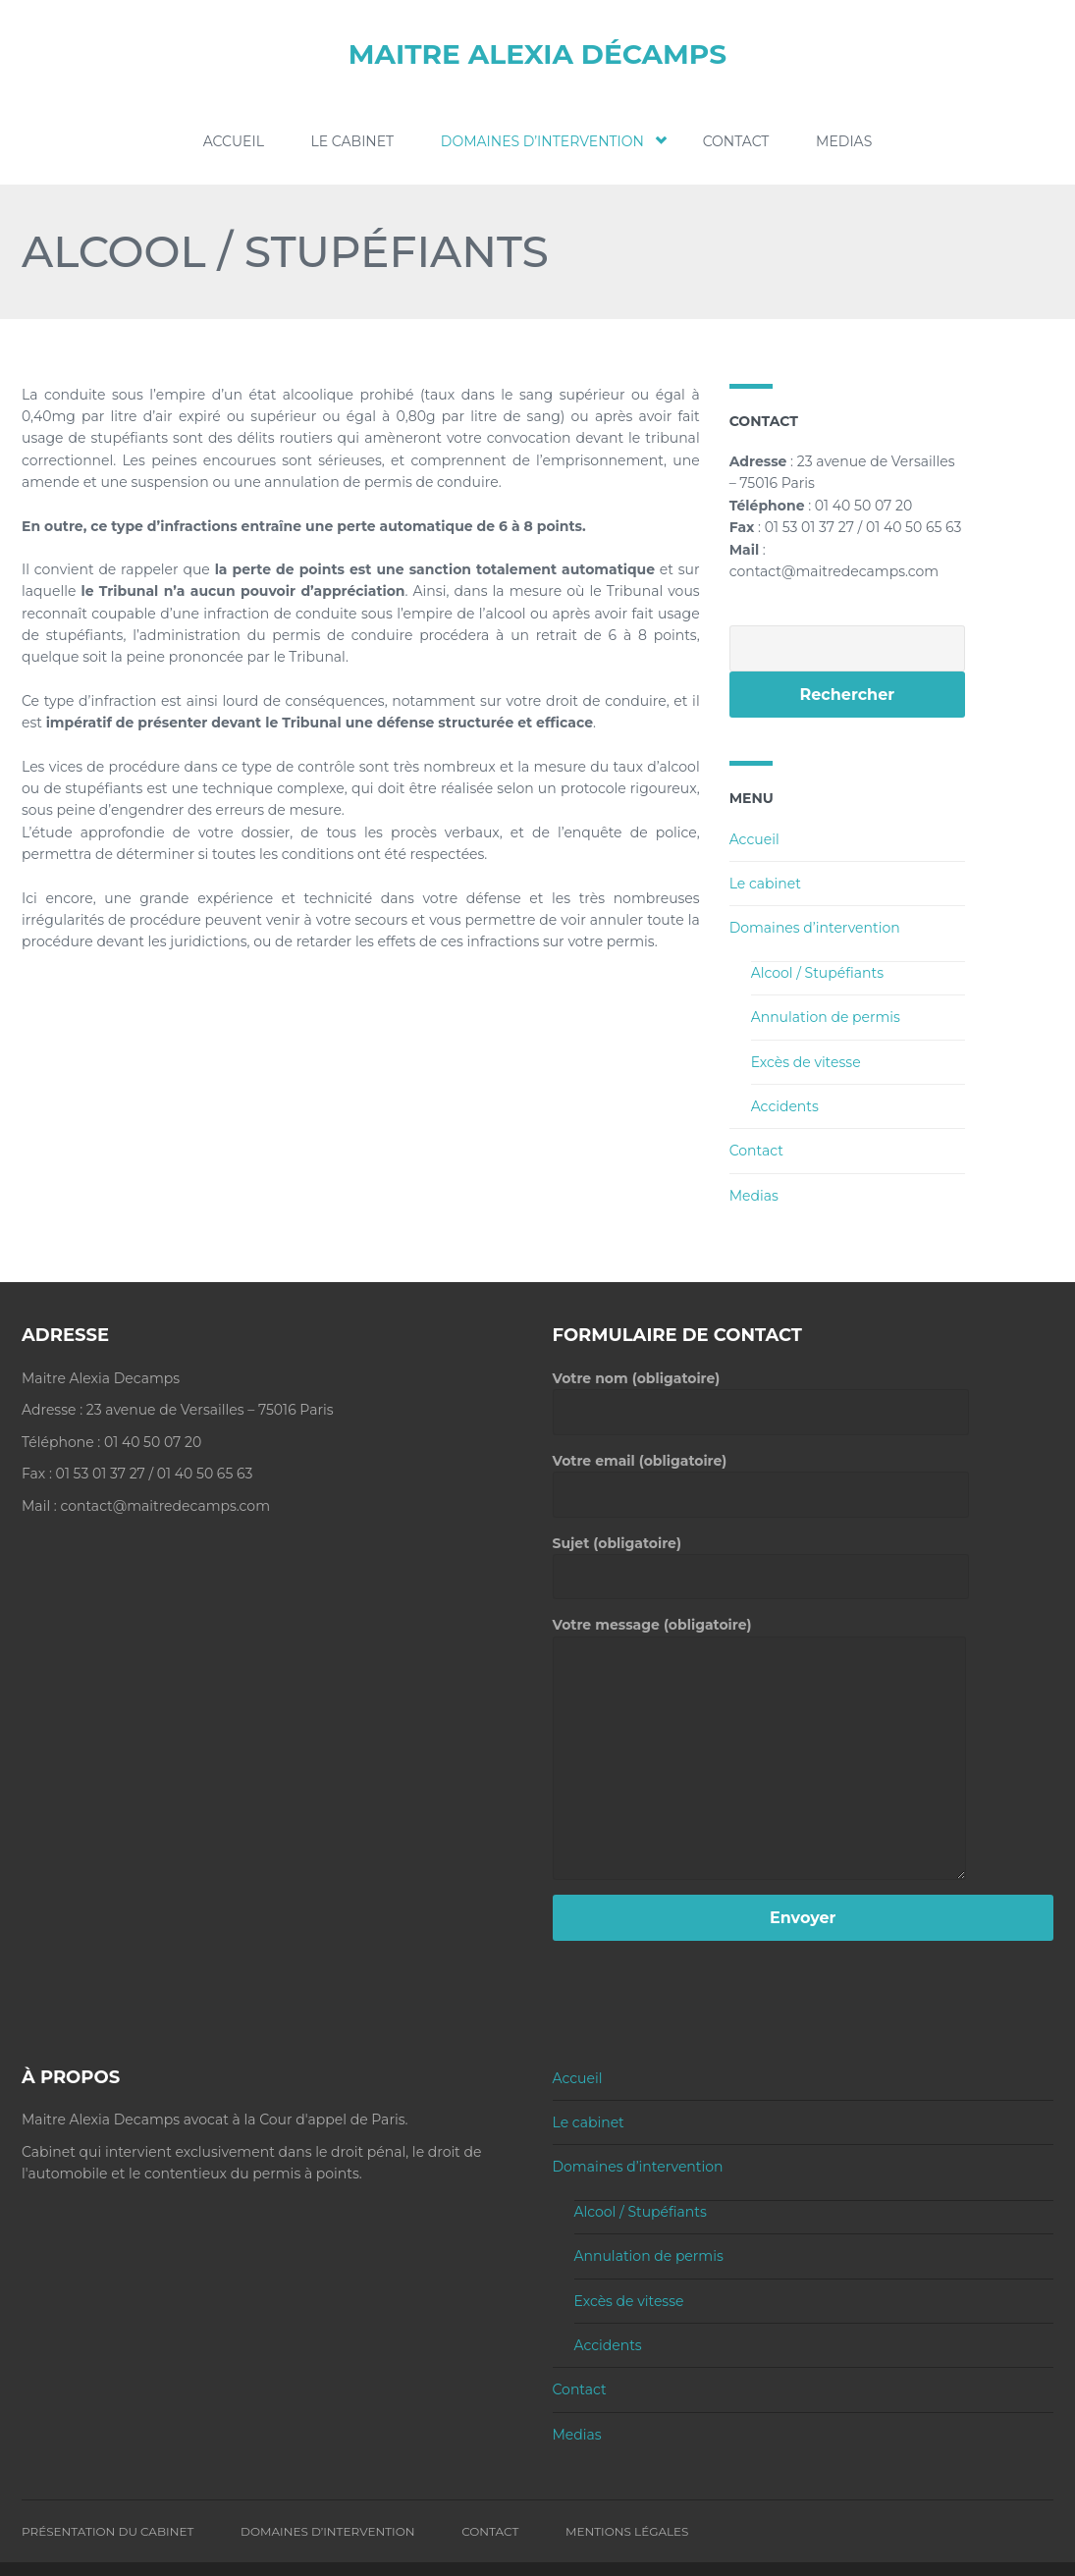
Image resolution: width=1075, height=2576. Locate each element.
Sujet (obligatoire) (761, 1558)
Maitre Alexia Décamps (537, 54)
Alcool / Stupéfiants (817, 973)
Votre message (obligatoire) (759, 1635)
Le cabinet (353, 141)
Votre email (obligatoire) (761, 1476)
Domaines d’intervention (548, 141)
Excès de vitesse (806, 1061)
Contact (736, 141)
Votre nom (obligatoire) (761, 1395)
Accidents (785, 1106)
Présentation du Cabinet (107, 2531)
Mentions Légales (627, 2531)
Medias (844, 141)
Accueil (233, 141)
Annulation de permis (825, 1017)
